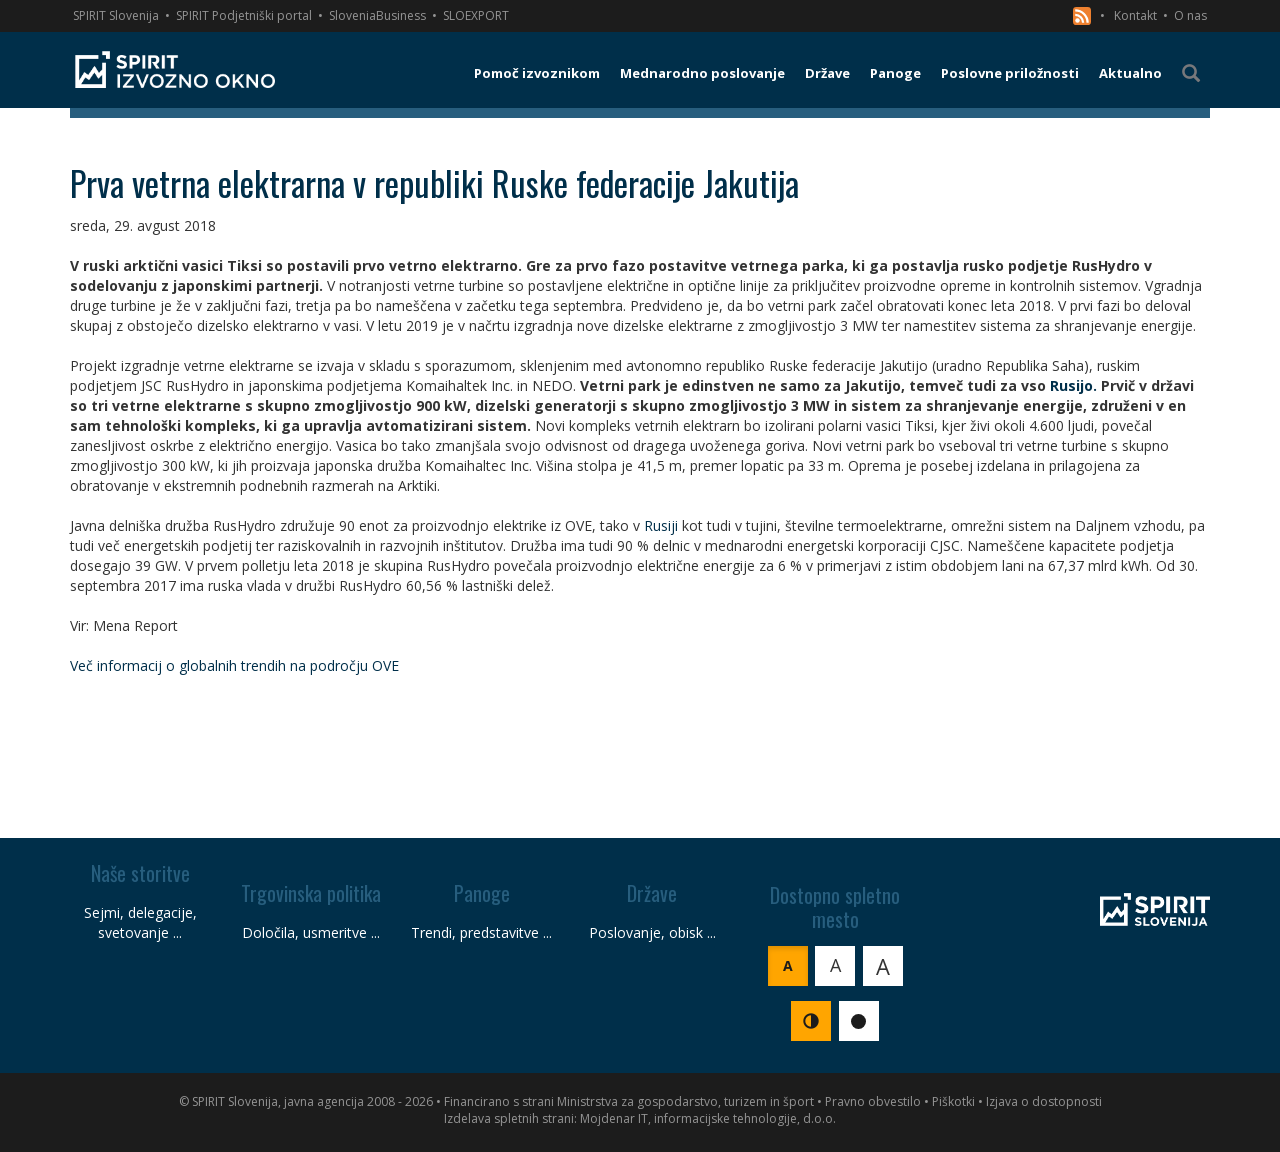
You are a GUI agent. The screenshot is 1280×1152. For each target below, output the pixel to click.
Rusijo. (1073, 385)
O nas (1190, 15)
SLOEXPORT (476, 15)
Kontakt (1135, 15)
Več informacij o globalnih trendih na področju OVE (234, 665)
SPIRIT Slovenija (116, 15)
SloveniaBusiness (377, 15)
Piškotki (953, 1101)
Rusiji (661, 525)
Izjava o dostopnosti (1044, 1101)
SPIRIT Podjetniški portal (244, 15)
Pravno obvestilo (873, 1101)
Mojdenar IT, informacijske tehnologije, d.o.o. (708, 1118)
